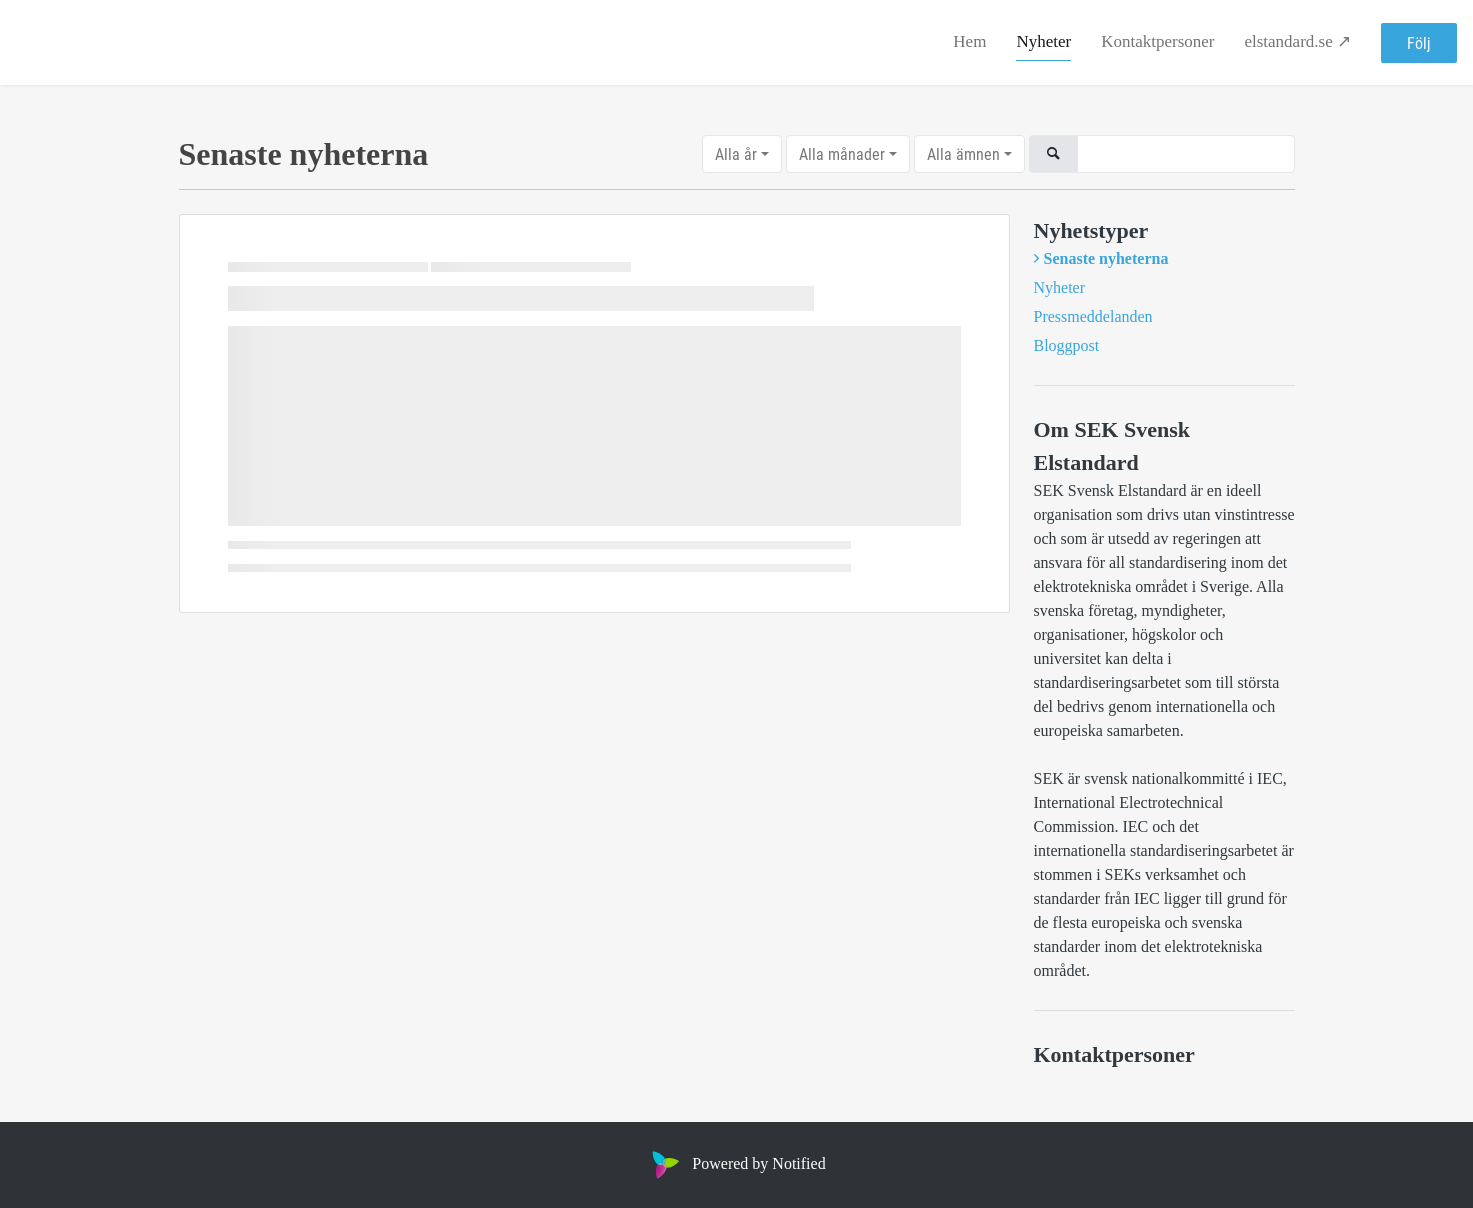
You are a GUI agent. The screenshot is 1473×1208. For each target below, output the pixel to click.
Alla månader (842, 153)
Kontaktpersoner (1157, 41)
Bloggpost (1067, 345)
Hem (969, 41)
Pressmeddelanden (1093, 316)
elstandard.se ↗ (1297, 41)
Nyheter (1043, 41)
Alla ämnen (963, 153)
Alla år (736, 153)
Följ (1419, 42)
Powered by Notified (736, 1163)
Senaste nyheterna (1106, 258)
